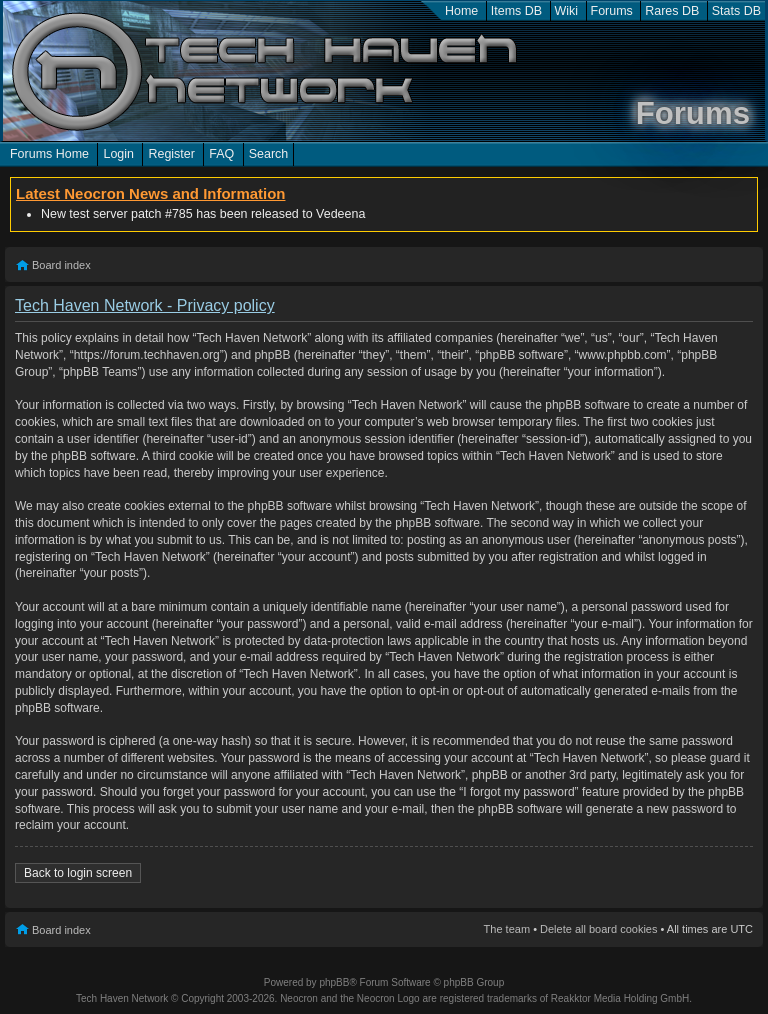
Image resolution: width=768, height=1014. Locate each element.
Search (269, 154)
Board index (61, 265)
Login (118, 154)
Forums (612, 11)
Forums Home (49, 154)
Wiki (567, 11)
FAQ (221, 154)
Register (171, 154)
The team (507, 929)
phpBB (334, 982)
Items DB (516, 11)
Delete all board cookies (598, 929)
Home (461, 11)
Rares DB (672, 11)
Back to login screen (78, 873)
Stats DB (736, 11)
